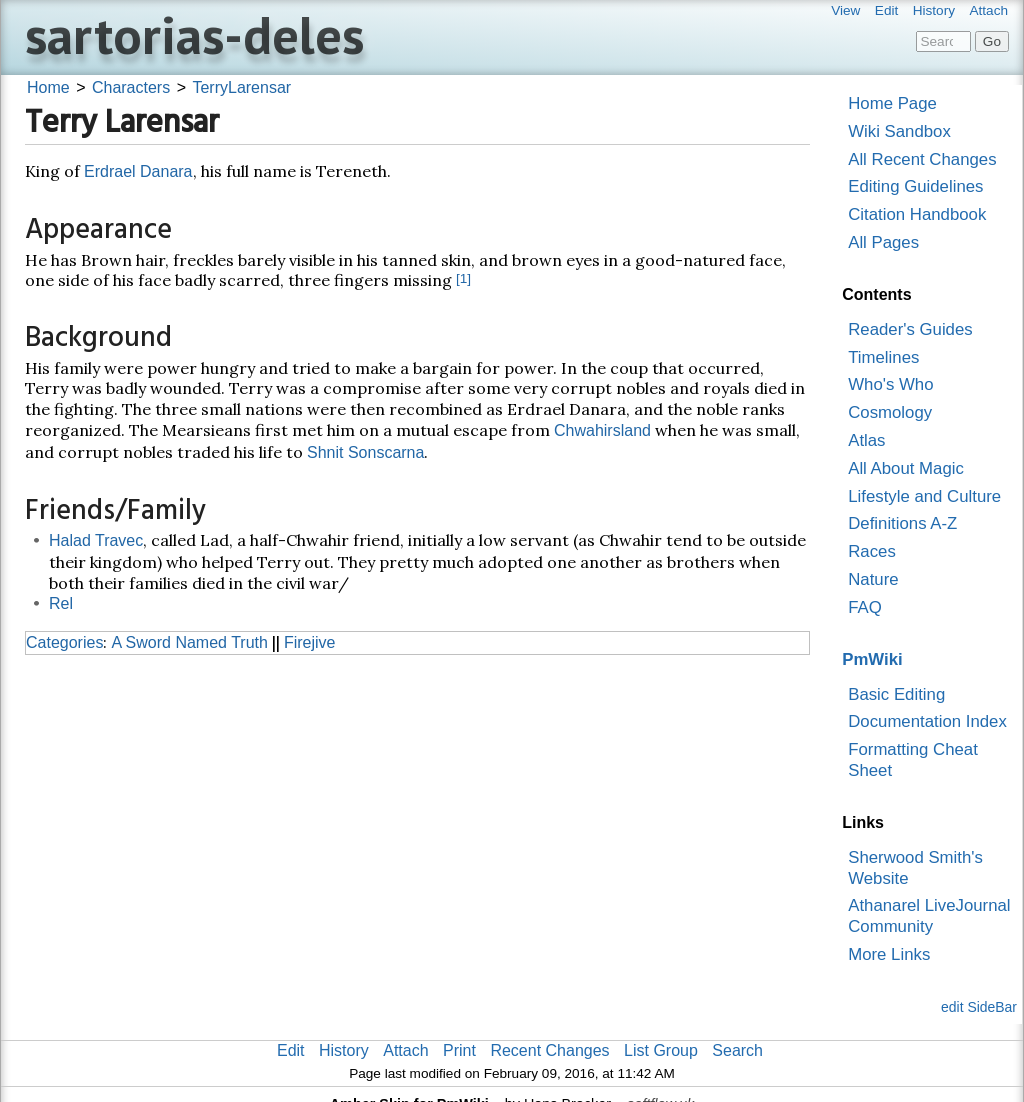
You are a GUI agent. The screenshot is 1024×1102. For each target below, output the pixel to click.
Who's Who (890, 384)
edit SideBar (979, 1007)
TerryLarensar (241, 87)
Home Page (892, 103)
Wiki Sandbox (899, 131)
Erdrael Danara (138, 171)
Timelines (883, 357)
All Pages (883, 242)
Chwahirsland (602, 430)
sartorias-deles (194, 34)
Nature (873, 579)
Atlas (866, 440)
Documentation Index (927, 721)
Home (48, 87)
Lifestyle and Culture (924, 496)
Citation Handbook (917, 214)
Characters (131, 87)
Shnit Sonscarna (365, 452)
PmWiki (872, 659)
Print (459, 1050)
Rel (61, 603)
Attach (988, 10)
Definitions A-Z (902, 523)
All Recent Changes (922, 159)
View (845, 10)
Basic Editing (896, 694)
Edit (886, 10)
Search (737, 1050)
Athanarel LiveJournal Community (929, 916)
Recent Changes (549, 1050)
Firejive (310, 642)
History (934, 10)
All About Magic (906, 468)
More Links (889, 954)
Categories (64, 642)
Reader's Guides (910, 329)
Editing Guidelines (915, 186)
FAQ (865, 607)
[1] (463, 278)
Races (872, 551)
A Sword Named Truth (189, 642)
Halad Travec (96, 540)
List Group (661, 1050)
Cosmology (890, 412)
